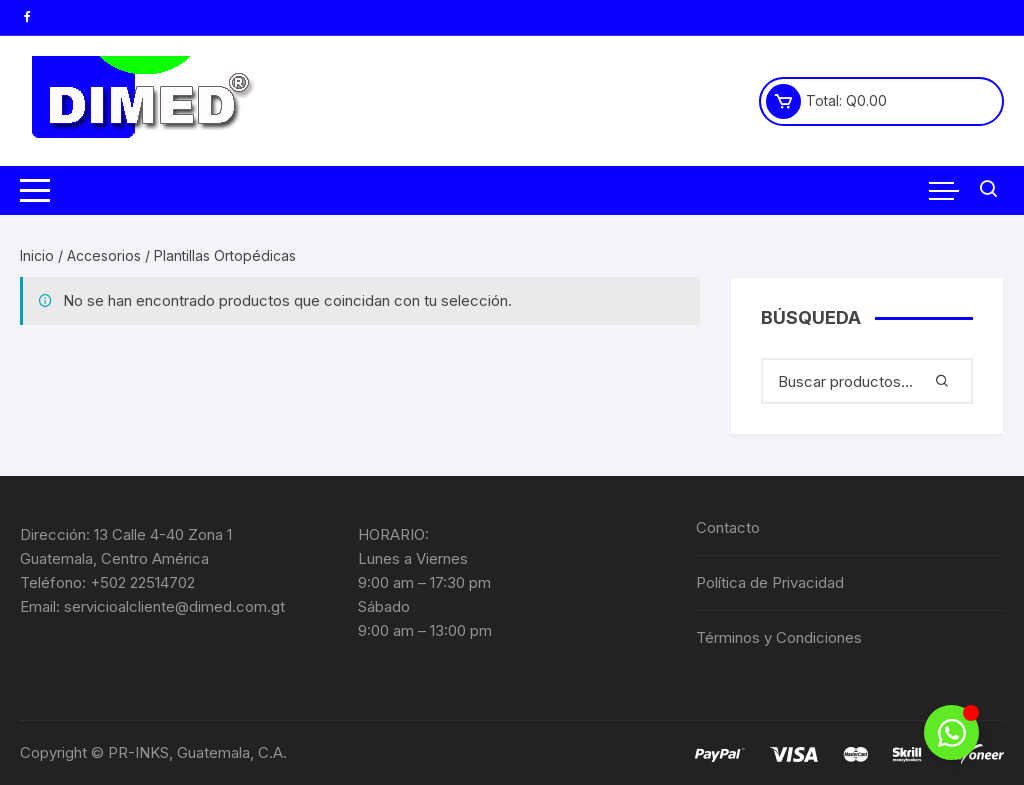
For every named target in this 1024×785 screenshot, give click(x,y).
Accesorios (104, 255)
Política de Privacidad (770, 582)
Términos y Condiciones (779, 637)
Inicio (37, 255)
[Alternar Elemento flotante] (951, 732)
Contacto (728, 527)
